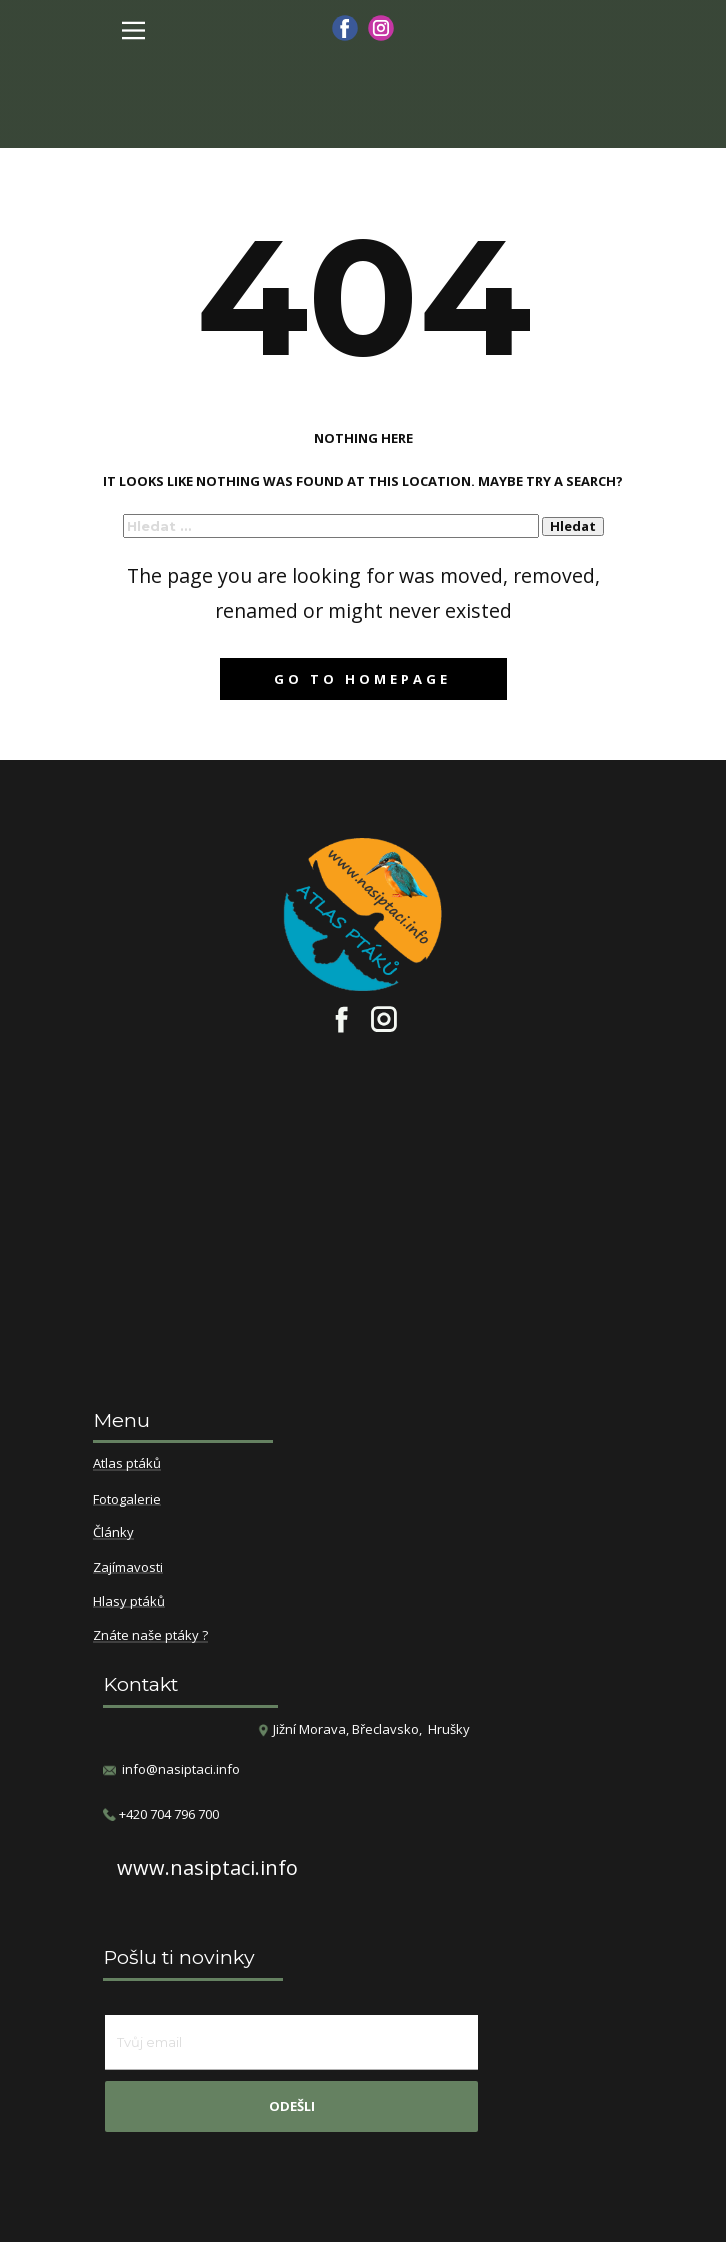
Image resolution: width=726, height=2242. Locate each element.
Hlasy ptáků (129, 1602)
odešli (292, 2106)
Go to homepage (362, 679)
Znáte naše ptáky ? (150, 1636)
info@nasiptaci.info (181, 1769)
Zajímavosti (128, 1568)
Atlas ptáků (127, 1464)
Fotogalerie (127, 1500)
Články (113, 1533)
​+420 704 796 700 (161, 1814)
